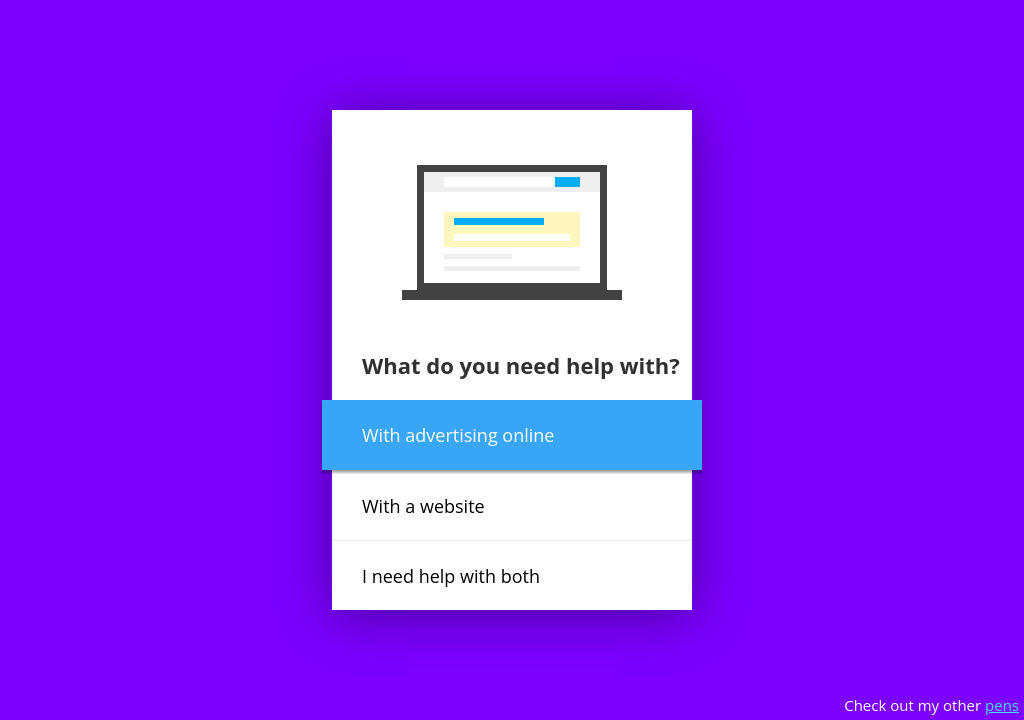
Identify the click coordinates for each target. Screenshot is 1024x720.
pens (1002, 705)
